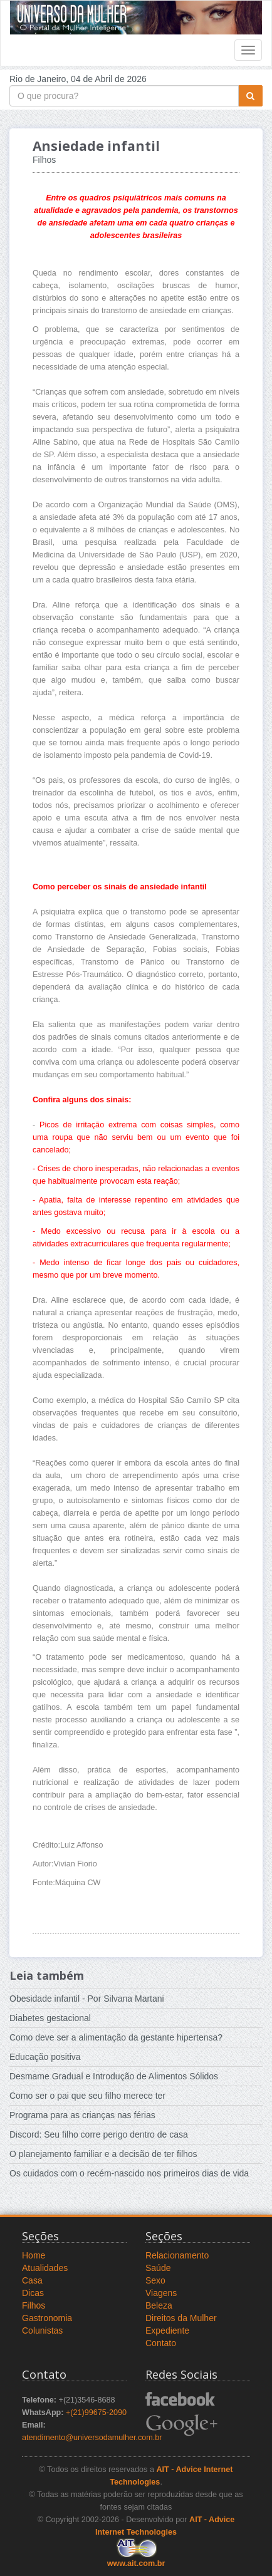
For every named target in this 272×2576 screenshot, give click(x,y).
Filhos (33, 2305)
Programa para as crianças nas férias (82, 2115)
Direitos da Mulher (181, 2318)
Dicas (33, 2293)
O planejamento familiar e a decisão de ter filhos (103, 2154)
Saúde (157, 2268)
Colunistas (42, 2330)
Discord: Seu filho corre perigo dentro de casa (98, 2134)
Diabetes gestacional (50, 2018)
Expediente (167, 2330)
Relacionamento (177, 2255)
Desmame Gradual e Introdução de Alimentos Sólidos (113, 2076)
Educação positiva (45, 2057)
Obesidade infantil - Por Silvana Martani (86, 1999)
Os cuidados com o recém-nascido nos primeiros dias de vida (129, 2173)
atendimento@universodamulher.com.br (92, 2437)
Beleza (158, 2305)
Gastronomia (47, 2318)
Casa (32, 2280)
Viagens (161, 2293)
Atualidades (45, 2268)
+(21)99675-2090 (96, 2412)
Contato (160, 2343)
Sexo (155, 2280)
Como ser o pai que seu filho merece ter (87, 2096)
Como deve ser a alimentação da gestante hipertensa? (115, 2037)
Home (33, 2255)
